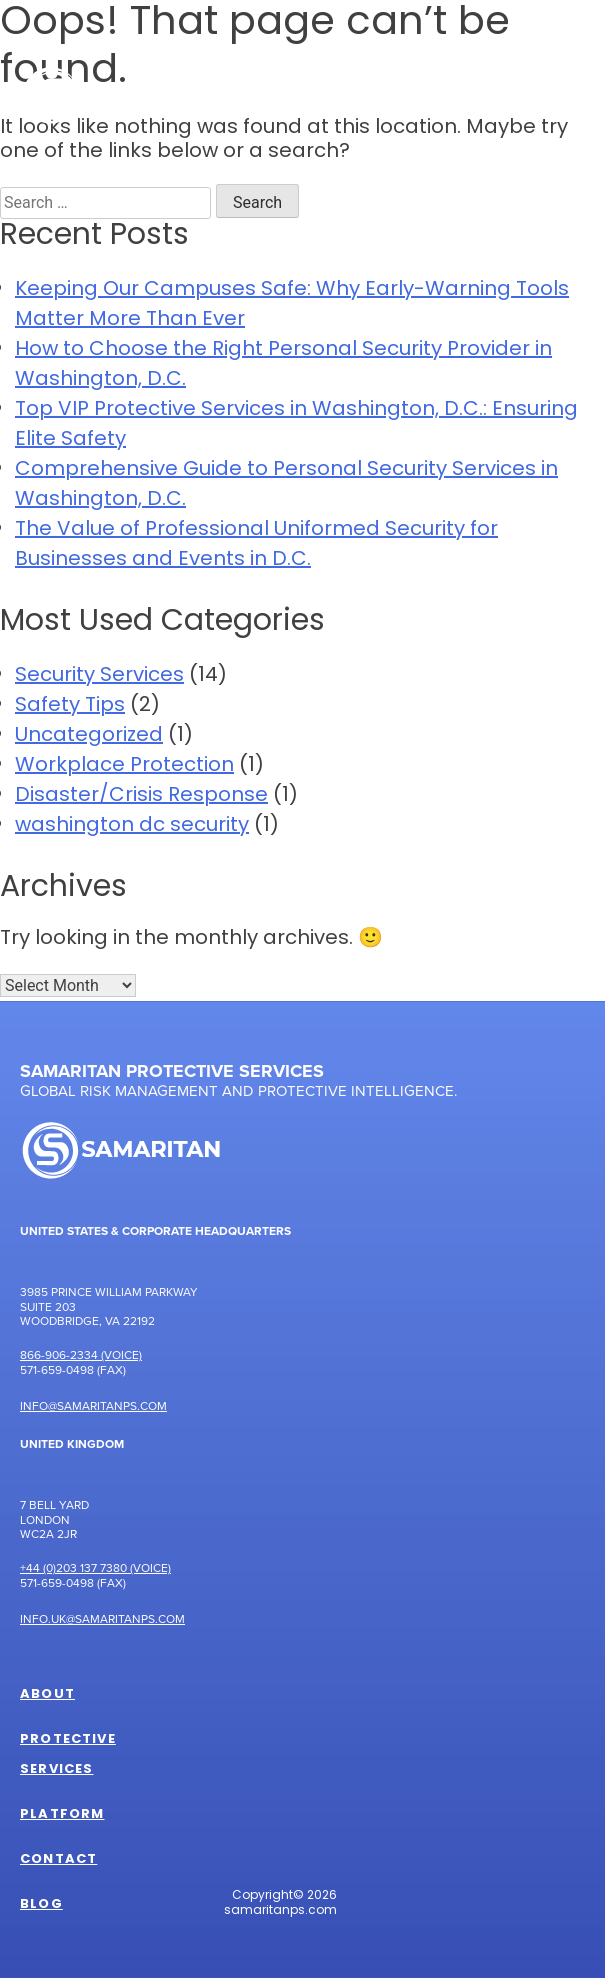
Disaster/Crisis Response (141, 796)
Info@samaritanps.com (93, 1405)
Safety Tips (70, 706)
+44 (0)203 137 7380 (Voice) (95, 1567)
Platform (62, 1815)
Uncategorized (89, 736)
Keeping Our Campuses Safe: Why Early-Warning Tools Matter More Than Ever (292, 305)
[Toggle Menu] (559, 94)
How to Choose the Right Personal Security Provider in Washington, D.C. (283, 365)
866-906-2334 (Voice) (81, 1354)
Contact (58, 1860)
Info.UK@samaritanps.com (102, 1618)
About (47, 1695)
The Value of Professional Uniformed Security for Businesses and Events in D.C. (256, 545)
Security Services (99, 676)
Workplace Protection (124, 766)
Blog (41, 1905)
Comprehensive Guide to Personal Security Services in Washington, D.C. (286, 485)
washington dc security (132, 826)
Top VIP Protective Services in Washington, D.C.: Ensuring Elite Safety (296, 425)
